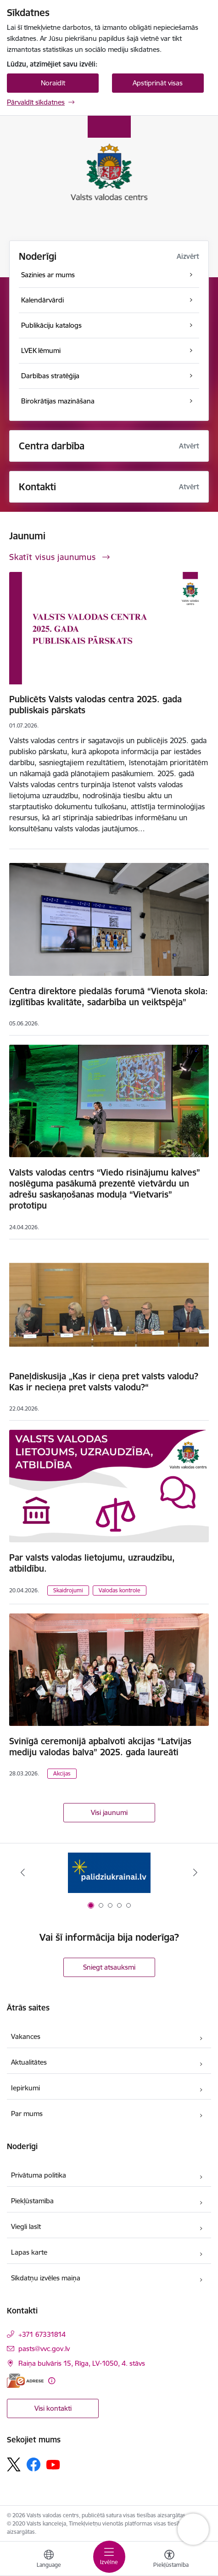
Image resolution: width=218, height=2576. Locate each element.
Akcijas (62, 1773)
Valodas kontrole (119, 1590)
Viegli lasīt (26, 2226)
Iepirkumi (25, 2087)
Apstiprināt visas (158, 82)
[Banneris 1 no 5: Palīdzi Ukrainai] (109, 1872)
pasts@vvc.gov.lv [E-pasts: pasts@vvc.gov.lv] (44, 2348)
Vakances (25, 2036)
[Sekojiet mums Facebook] (33, 2464)
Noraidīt (53, 82)
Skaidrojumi (68, 1590)
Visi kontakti (53, 2408)
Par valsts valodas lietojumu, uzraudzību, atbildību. (92, 1563)
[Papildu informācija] (51, 2380)
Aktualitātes (29, 2062)
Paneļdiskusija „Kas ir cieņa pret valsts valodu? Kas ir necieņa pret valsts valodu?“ (103, 1382)
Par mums (27, 2113)
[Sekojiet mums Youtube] (53, 2464)
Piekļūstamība (32, 2200)
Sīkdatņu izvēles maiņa (45, 2278)
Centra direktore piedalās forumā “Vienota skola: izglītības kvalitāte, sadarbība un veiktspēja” (108, 997)
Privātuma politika (38, 2175)
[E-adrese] (25, 2380)
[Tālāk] (195, 1872)
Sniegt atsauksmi (109, 1967)
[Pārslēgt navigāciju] (109, 2557)
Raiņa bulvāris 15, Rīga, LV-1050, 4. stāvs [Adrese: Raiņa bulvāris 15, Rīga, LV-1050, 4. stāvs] (81, 2363)
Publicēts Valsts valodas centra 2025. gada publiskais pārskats (95, 705)
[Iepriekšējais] (22, 1872)
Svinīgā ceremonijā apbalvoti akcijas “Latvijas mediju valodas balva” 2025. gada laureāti (100, 1747)
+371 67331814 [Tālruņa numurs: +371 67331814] (42, 2334)
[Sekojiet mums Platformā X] (14, 2464)
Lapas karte (29, 2252)
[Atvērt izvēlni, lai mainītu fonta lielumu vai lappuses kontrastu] (169, 2559)
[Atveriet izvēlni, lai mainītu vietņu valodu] (49, 2559)
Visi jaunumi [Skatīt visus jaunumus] (109, 1812)
